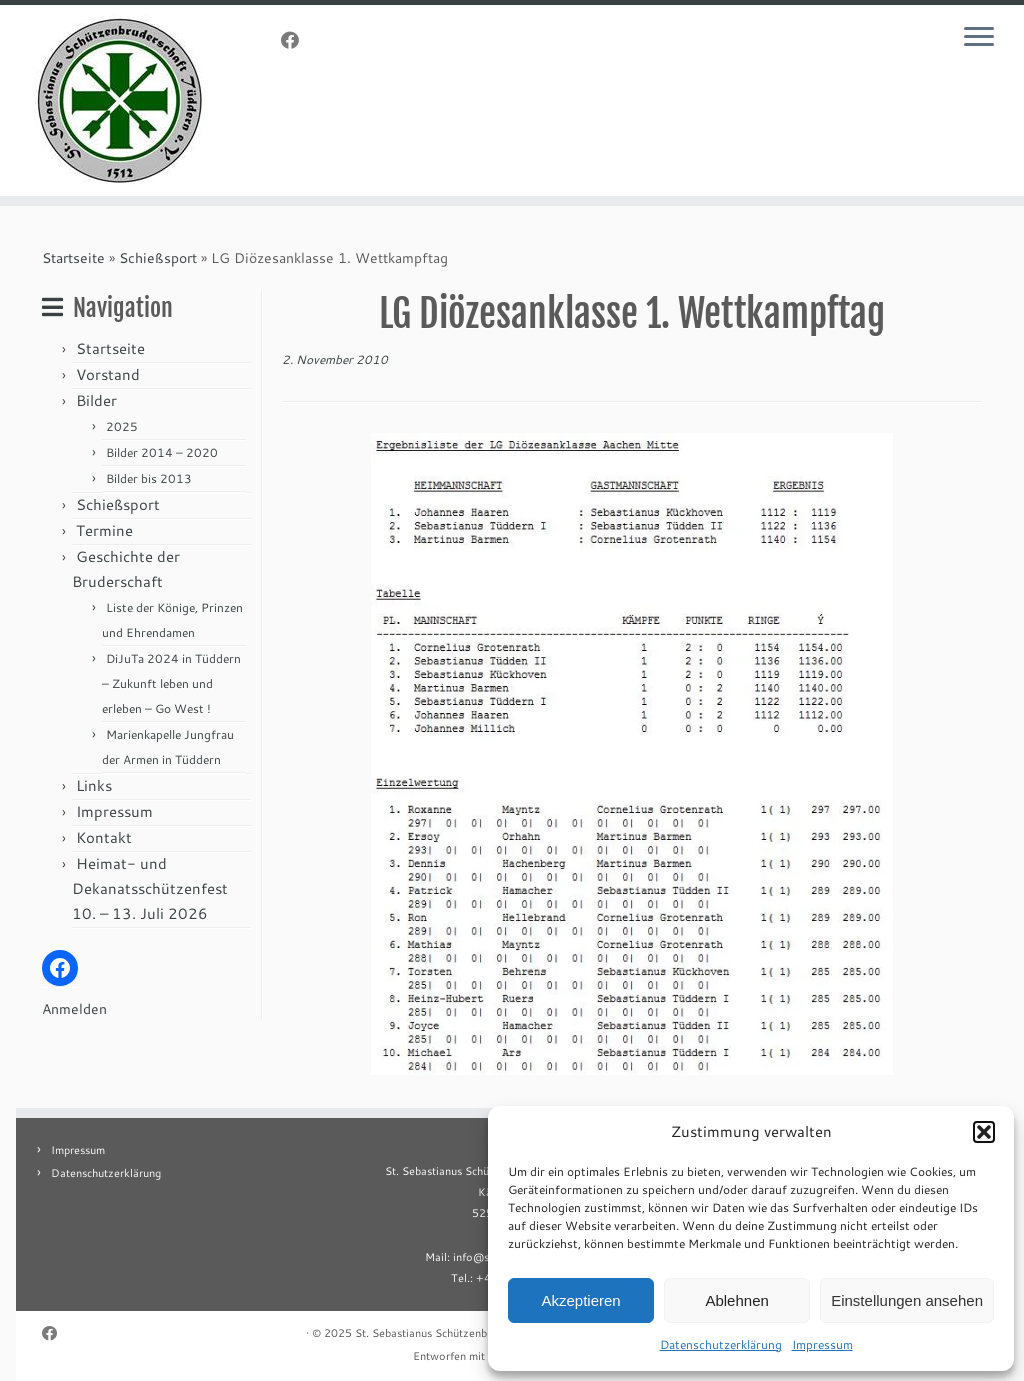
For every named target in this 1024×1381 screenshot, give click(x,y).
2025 (122, 426)
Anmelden (74, 1009)
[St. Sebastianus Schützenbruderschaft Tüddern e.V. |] (120, 100)
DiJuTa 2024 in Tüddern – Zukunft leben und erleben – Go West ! (171, 683)
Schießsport (158, 258)
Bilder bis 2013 (149, 478)
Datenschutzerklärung (721, 1344)
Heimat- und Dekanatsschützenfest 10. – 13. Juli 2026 (150, 888)
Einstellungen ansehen (907, 1300)
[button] (984, 1132)
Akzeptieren (580, 1300)
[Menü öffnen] (982, 38)
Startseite (73, 258)
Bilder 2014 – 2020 (162, 452)
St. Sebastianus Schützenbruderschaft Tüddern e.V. (482, 1333)
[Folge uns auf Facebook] (296, 40)
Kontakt (104, 837)
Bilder (96, 400)
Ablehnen (736, 1300)
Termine (104, 530)
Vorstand (108, 374)
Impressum (822, 1344)
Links (94, 785)
